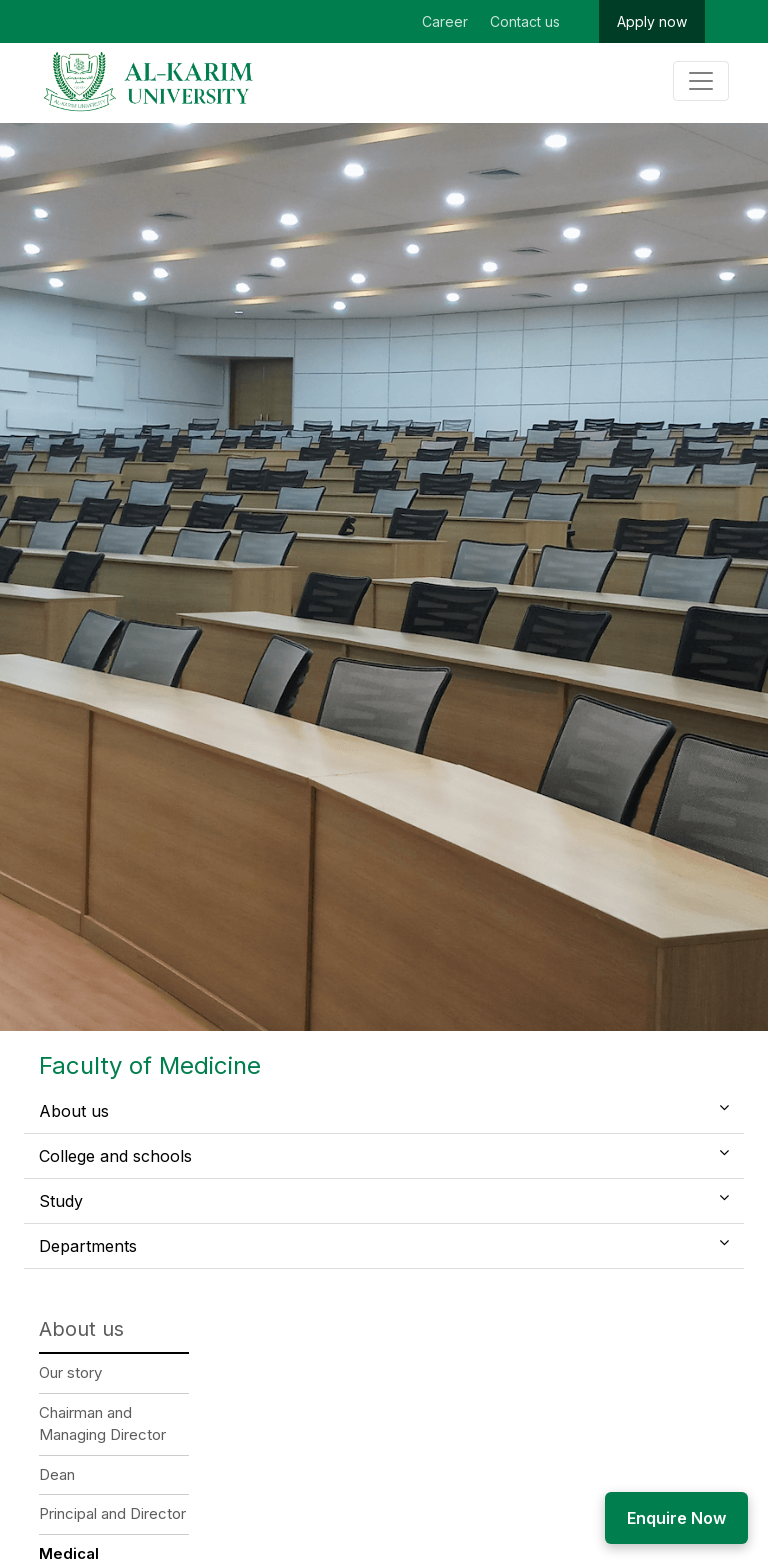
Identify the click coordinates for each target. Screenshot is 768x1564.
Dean (57, 1474)
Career (445, 21)
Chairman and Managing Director (102, 1424)
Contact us (525, 21)
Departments (88, 1246)
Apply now (652, 21)
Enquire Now (676, 1518)
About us (74, 1111)
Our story (70, 1372)
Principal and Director (112, 1513)
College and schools (115, 1156)
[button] (724, 1107)
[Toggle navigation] (701, 81)
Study (61, 1201)
